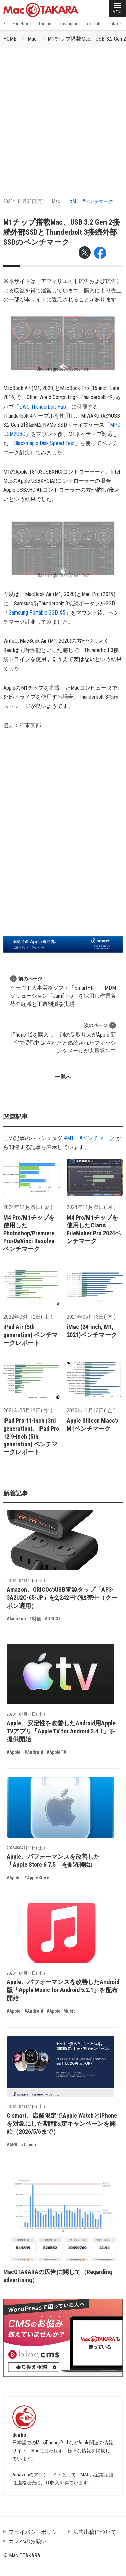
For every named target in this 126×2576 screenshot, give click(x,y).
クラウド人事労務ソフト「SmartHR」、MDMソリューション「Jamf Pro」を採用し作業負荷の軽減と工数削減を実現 (63, 991)
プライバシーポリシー (35, 2532)
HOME (9, 39)
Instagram (70, 23)
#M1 (74, 201)
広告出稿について (94, 2532)
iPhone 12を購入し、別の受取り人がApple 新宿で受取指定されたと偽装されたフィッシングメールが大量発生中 (63, 1038)
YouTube (94, 23)
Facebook (22, 23)
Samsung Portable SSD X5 (37, 612)
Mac (32, 39)
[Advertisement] (63, 114)
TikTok (116, 23)
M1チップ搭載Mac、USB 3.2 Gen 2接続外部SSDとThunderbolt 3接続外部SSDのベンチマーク (61, 232)
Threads (46, 23)
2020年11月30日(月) (23, 201)
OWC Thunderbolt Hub (42, 406)
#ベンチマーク (97, 201)
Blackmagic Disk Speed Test (44, 443)
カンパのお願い (27, 2541)
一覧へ (63, 1077)
